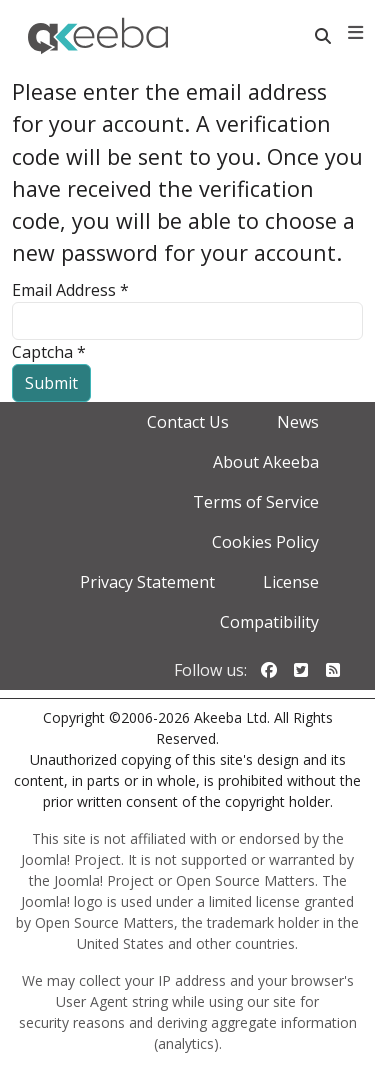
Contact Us (188, 422)
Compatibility (269, 622)
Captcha (49, 352)
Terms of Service (256, 502)
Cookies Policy (265, 542)
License (291, 582)
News (298, 422)
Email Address (70, 290)
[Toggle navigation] (355, 33)
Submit (51, 383)
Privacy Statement (147, 582)
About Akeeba (266, 462)
